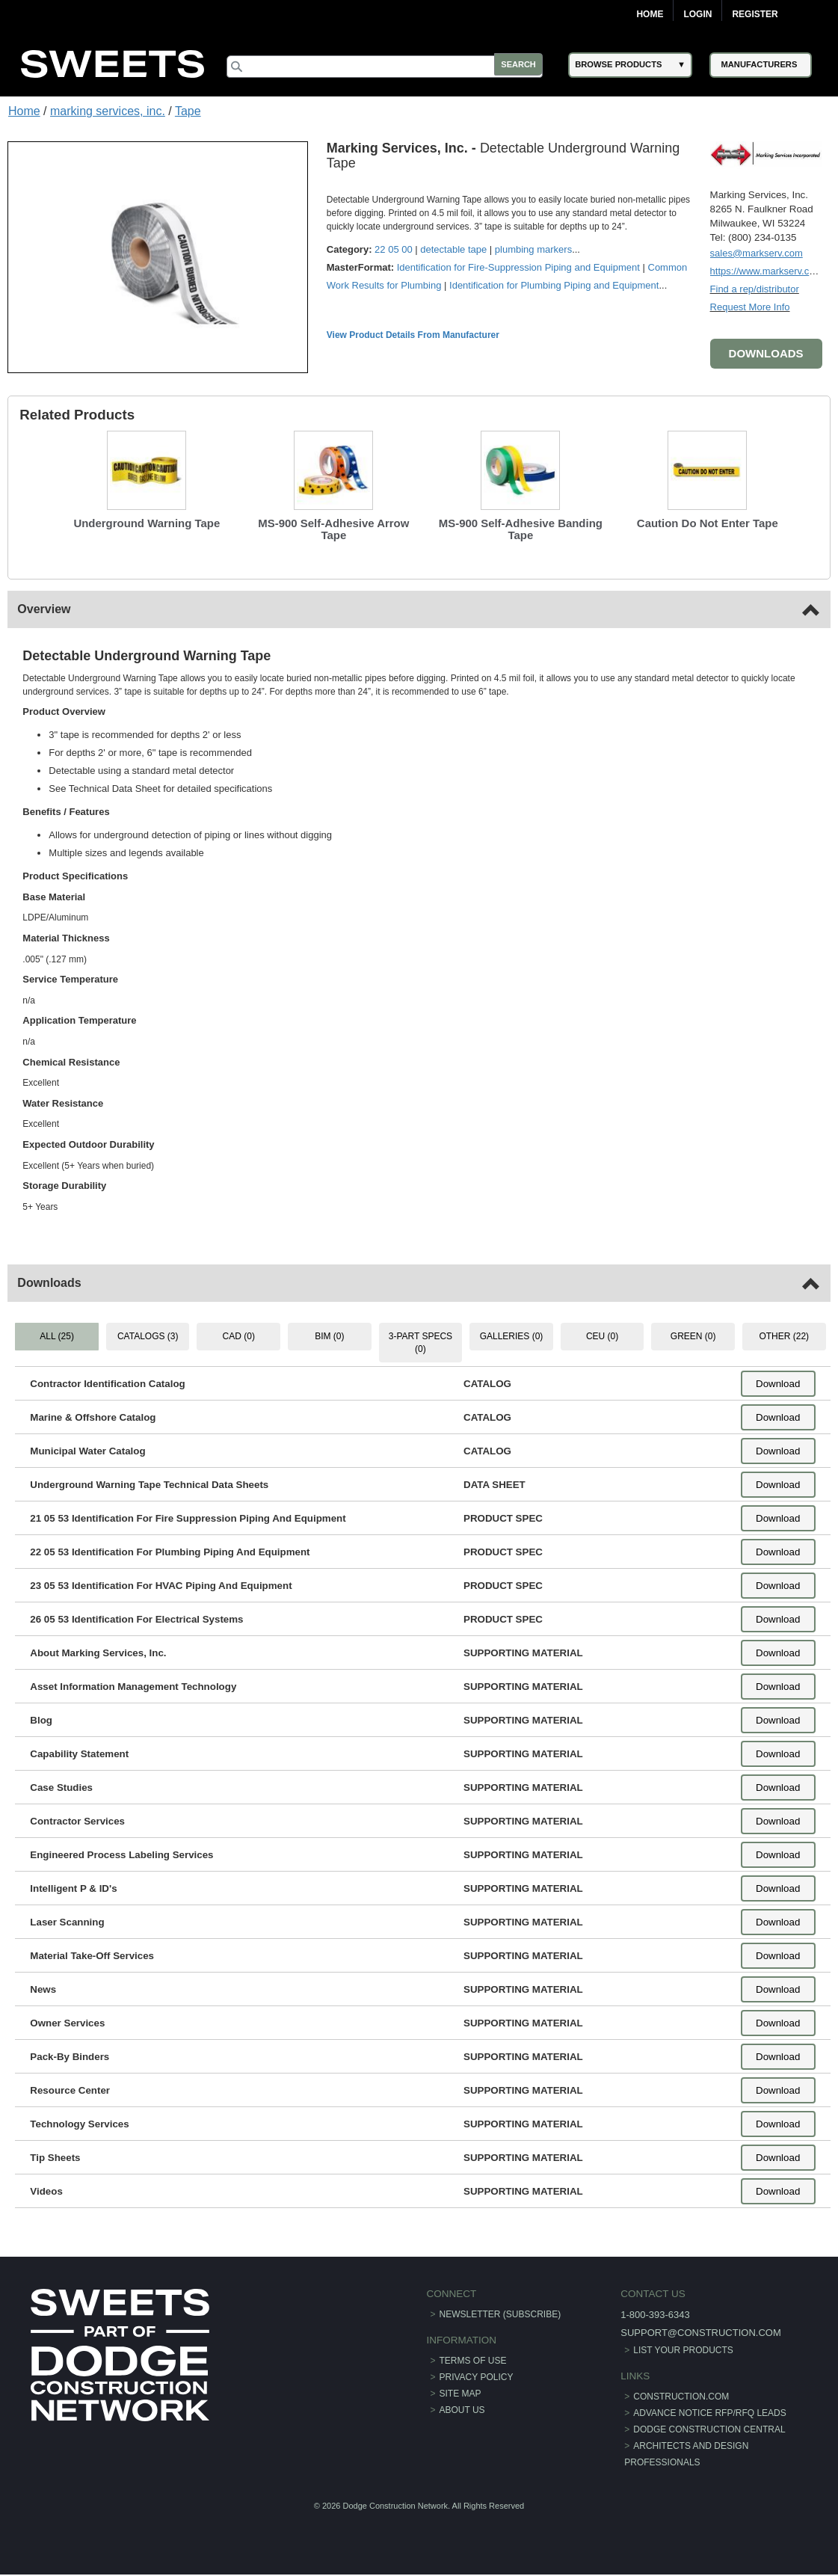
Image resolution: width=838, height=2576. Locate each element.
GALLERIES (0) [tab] (511, 1335)
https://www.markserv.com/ (767, 270)
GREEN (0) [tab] (692, 1335)
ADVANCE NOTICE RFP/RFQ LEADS (707, 2411)
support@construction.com (697, 2331)
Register (754, 14)
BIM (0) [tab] (329, 1335)
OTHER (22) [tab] (784, 1335)
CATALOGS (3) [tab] (148, 1335)
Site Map (460, 2392)
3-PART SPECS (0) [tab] (420, 1341)
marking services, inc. (107, 111)
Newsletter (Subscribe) (500, 2313)
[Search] (390, 66)
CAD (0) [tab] (239, 1335)
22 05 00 (394, 248)
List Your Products (681, 2349)
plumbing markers (534, 248)
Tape (188, 111)
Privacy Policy (477, 2375)
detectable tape (454, 248)
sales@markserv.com (755, 252)
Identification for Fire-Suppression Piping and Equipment (519, 266)
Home (649, 14)
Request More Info (749, 306)
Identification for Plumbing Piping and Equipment (554, 284)
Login (697, 14)
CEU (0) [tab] (602, 1335)
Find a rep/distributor (753, 288)
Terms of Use (473, 2359)
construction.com (679, 2395)
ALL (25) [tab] (57, 1335)
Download (777, 1383)
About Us (462, 2408)
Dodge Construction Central (707, 2428)
